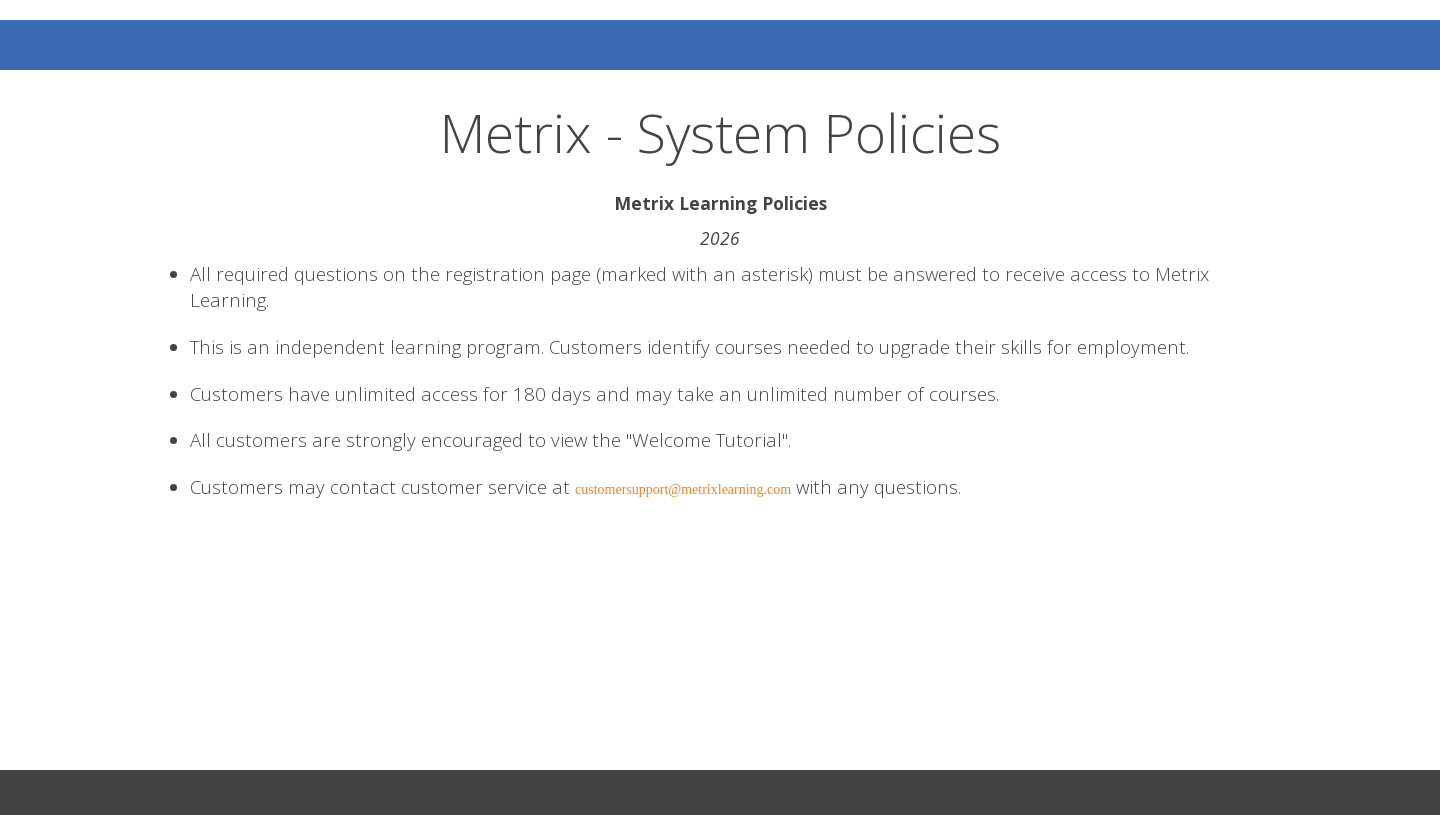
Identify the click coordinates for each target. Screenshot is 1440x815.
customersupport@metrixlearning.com (683, 489)
